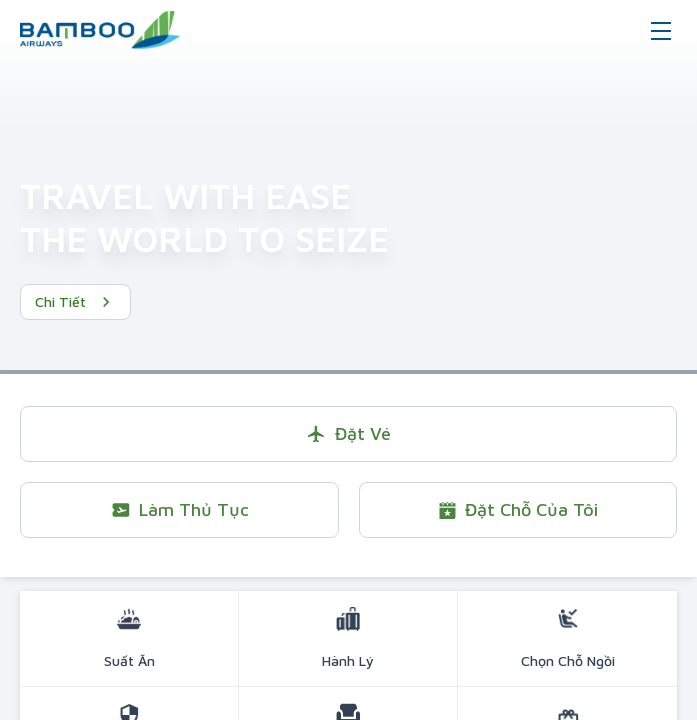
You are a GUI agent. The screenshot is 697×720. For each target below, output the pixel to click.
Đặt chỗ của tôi (517, 509)
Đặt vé (348, 433)
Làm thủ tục (179, 509)
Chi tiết (75, 302)
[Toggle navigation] (661, 30)
